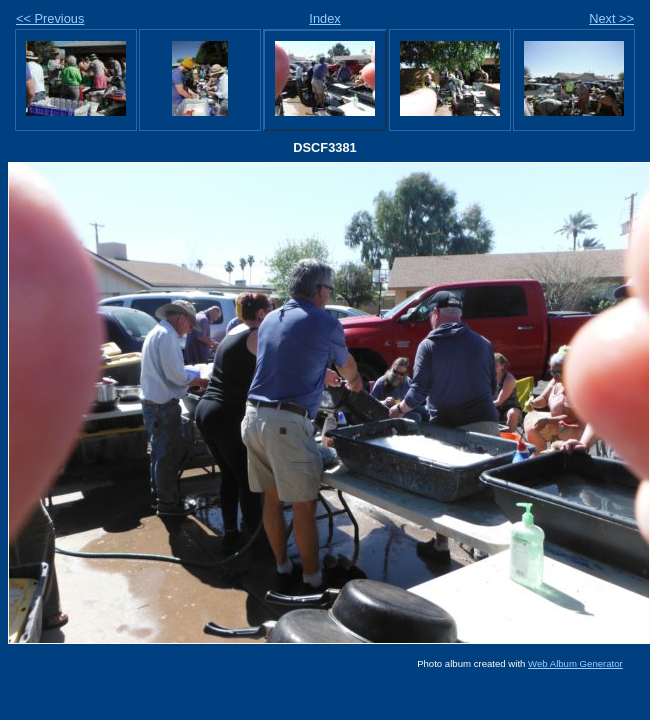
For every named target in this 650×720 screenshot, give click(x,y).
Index (324, 18)
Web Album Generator (575, 663)
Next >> (611, 18)
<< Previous (50, 18)
